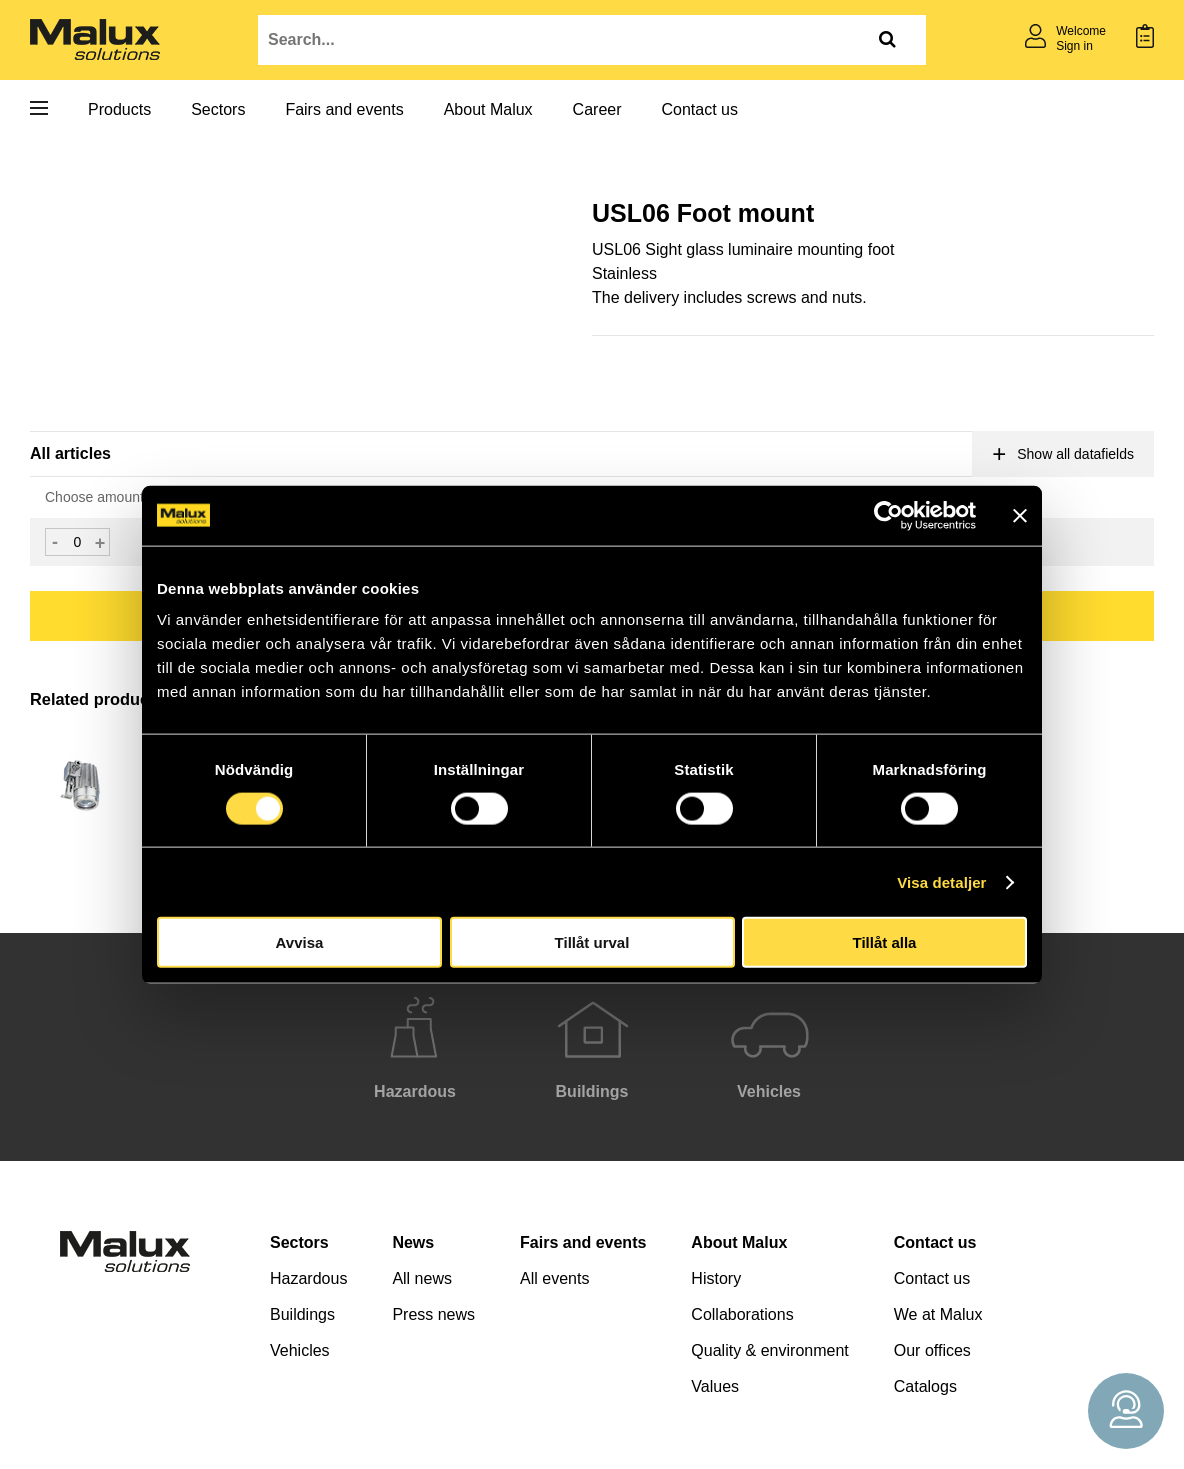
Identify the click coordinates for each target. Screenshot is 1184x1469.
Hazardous (308, 1278)
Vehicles (300, 1350)
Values (715, 1386)
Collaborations (742, 1314)
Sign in (1074, 46)
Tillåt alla (885, 942)
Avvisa (300, 942)
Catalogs (925, 1386)
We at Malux (938, 1314)
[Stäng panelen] (1020, 515)
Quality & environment (769, 1350)
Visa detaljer (941, 881)
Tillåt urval (592, 942)
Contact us (700, 109)
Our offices (932, 1350)
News (413, 1242)
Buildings (302, 1314)
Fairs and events (344, 109)
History (716, 1278)
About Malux (488, 109)
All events (554, 1278)
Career (597, 109)
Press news (433, 1314)
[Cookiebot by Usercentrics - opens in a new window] (888, 515)
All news (422, 1278)
